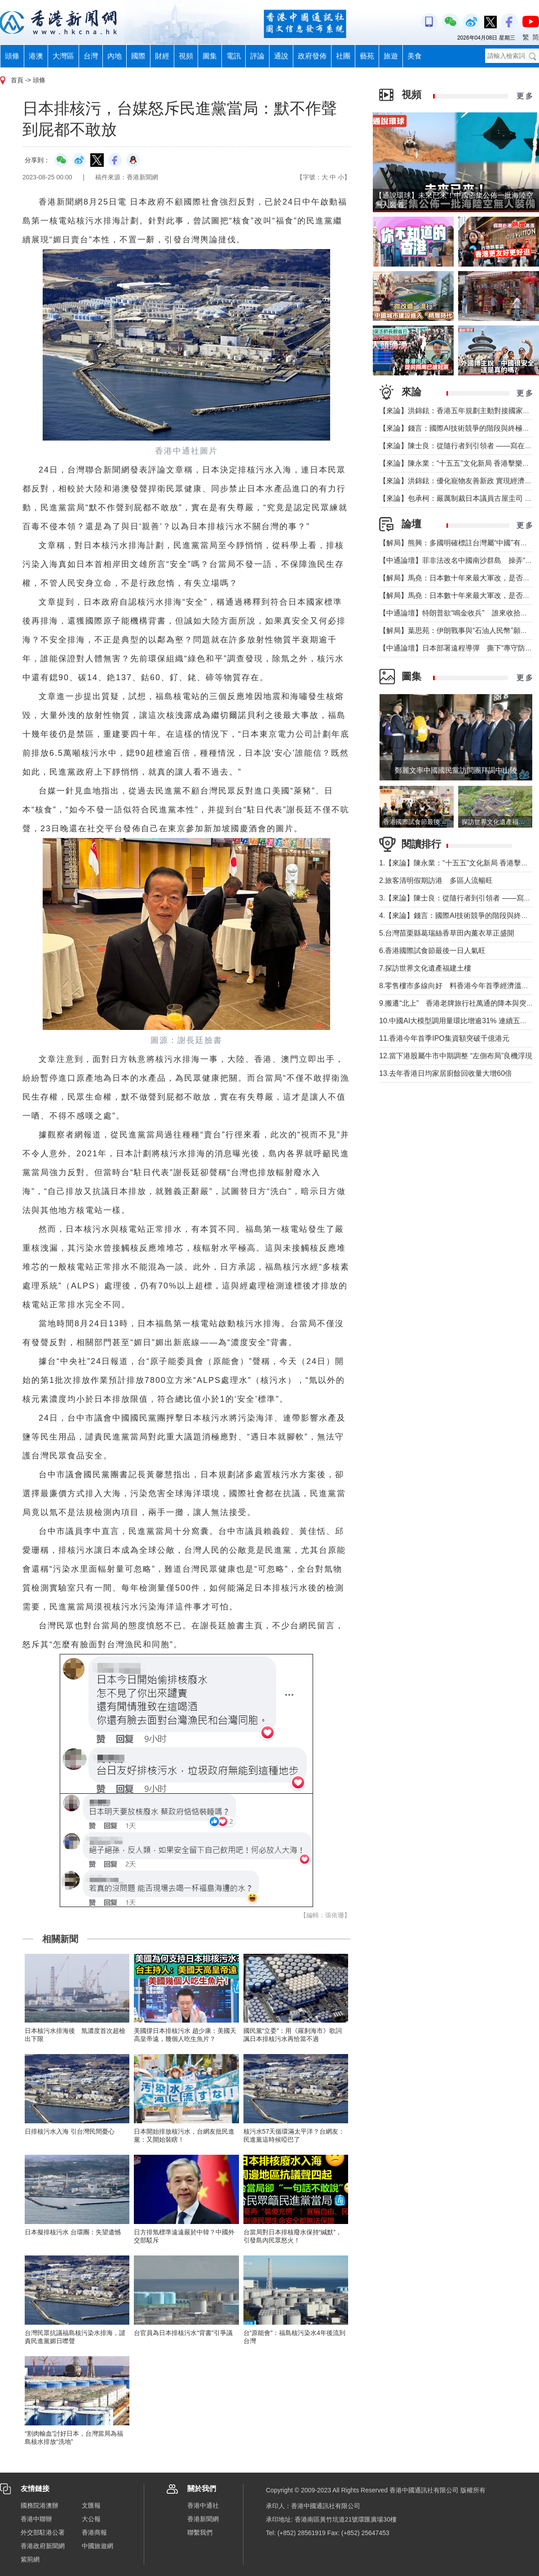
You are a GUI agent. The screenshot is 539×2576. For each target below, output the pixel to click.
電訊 (233, 56)
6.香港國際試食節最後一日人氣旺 (432, 950)
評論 (257, 56)
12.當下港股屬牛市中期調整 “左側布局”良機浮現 (455, 1056)
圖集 (210, 56)
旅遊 (391, 56)
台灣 (91, 56)
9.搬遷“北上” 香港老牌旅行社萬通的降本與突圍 (456, 1003)
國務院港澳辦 (39, 2505)
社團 (343, 56)
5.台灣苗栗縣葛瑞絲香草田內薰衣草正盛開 (446, 933)
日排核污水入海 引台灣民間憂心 (70, 2131)
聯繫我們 (199, 2532)
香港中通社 (203, 2505)
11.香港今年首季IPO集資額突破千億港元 (444, 1038)
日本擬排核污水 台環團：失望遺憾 (73, 2232)
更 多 (525, 96)
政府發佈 (312, 56)
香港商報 (94, 2532)
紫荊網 (30, 2559)
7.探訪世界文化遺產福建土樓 (425, 968)
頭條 (12, 56)
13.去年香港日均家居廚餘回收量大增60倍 (445, 1073)
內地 (114, 56)
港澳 (36, 56)
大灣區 (63, 56)
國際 (138, 56)
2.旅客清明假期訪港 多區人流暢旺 (436, 880)
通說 (281, 56)
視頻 (186, 56)
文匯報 (91, 2505)
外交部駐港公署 (43, 2532)
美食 (414, 56)
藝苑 (367, 56)
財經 (162, 56)
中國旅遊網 (97, 2545)
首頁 (17, 80)
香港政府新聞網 (43, 2545)
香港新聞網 (203, 2519)
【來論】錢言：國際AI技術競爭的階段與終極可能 (458, 428)
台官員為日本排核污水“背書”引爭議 (183, 2332)
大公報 (91, 2519)
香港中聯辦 (36, 2519)
